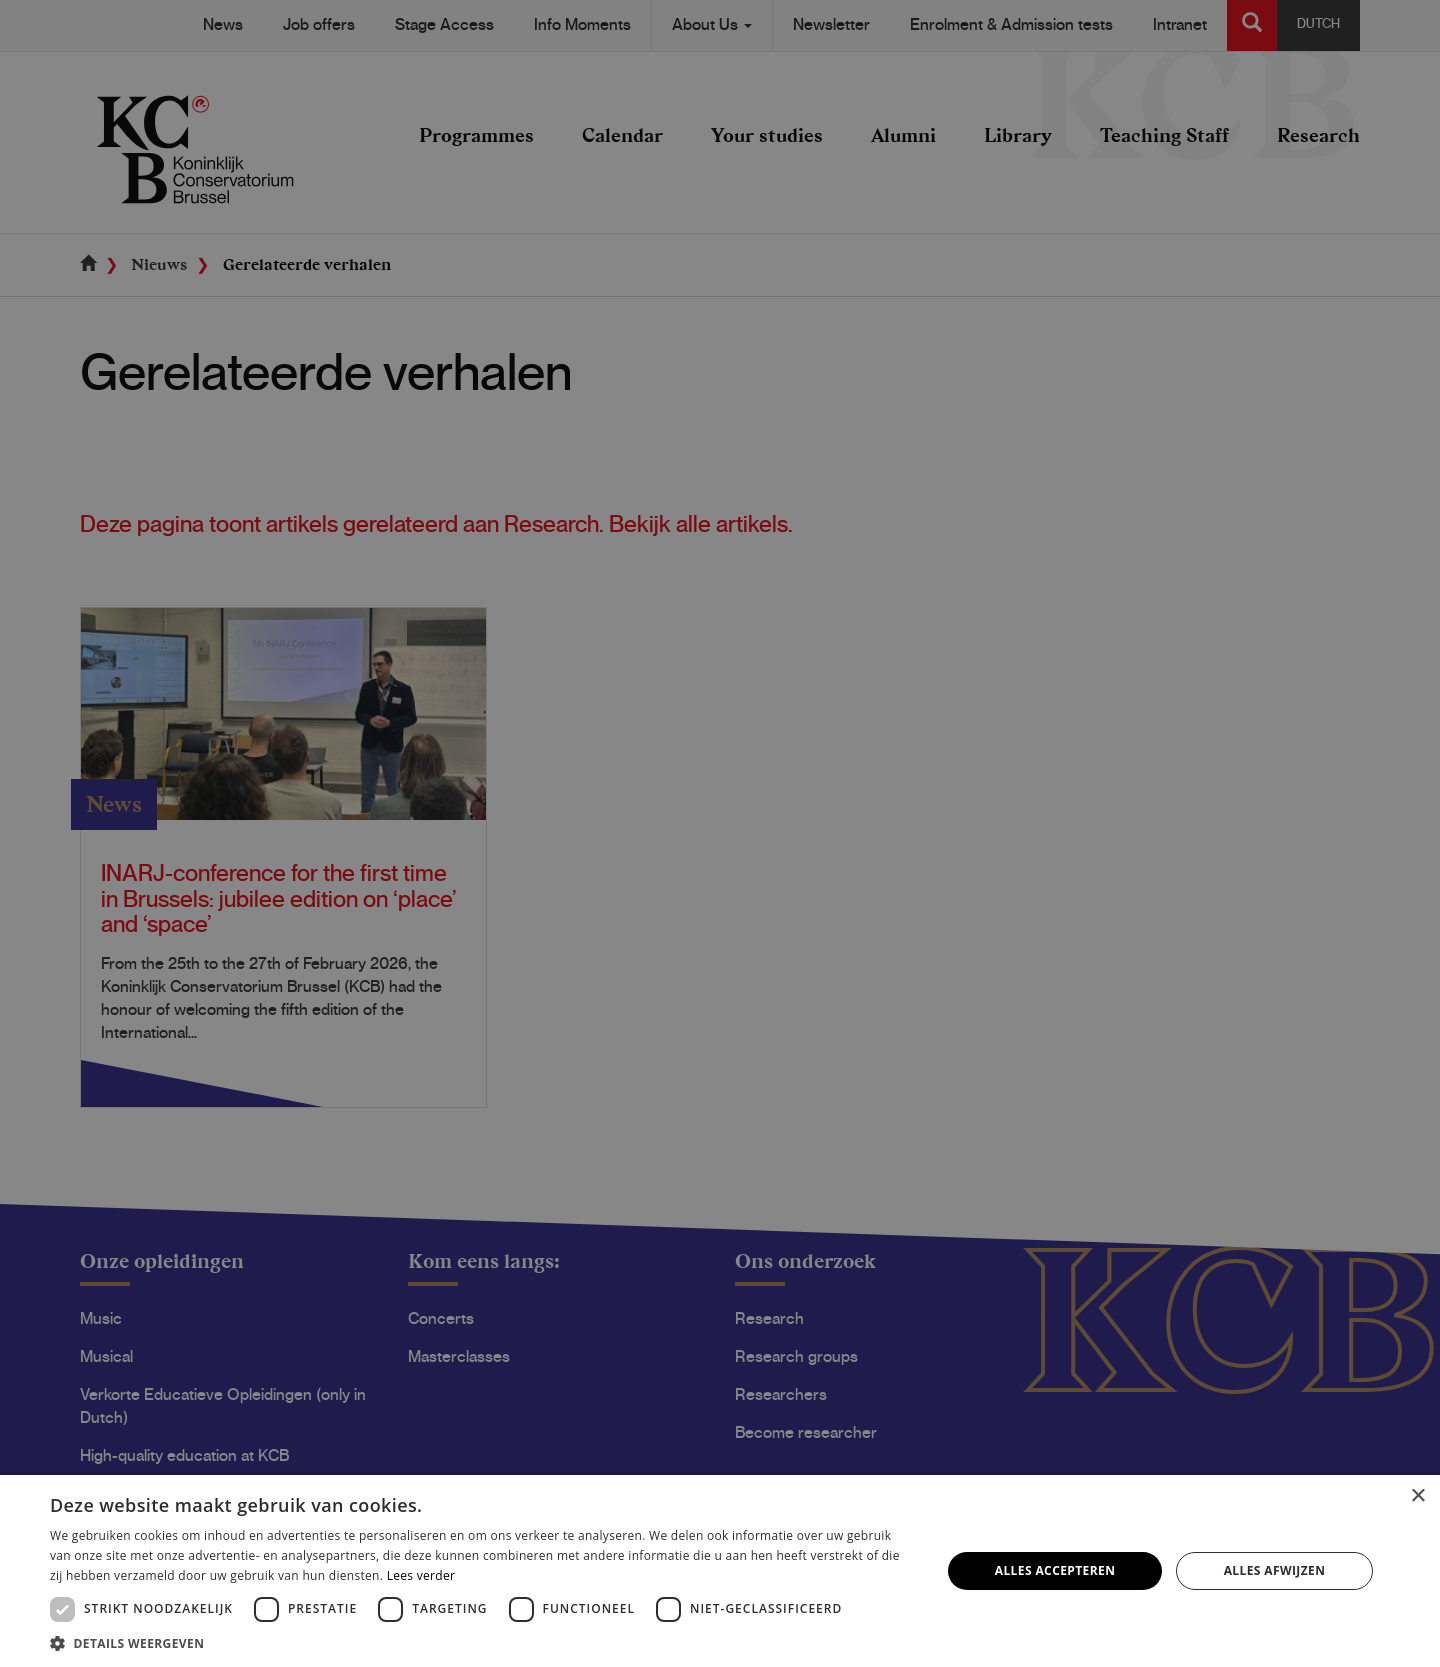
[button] (482, 1642)
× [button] (1417, 1496)
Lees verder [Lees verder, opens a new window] (421, 1575)
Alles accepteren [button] (1055, 1570)
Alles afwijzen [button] (1275, 1570)
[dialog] (720, 833)
